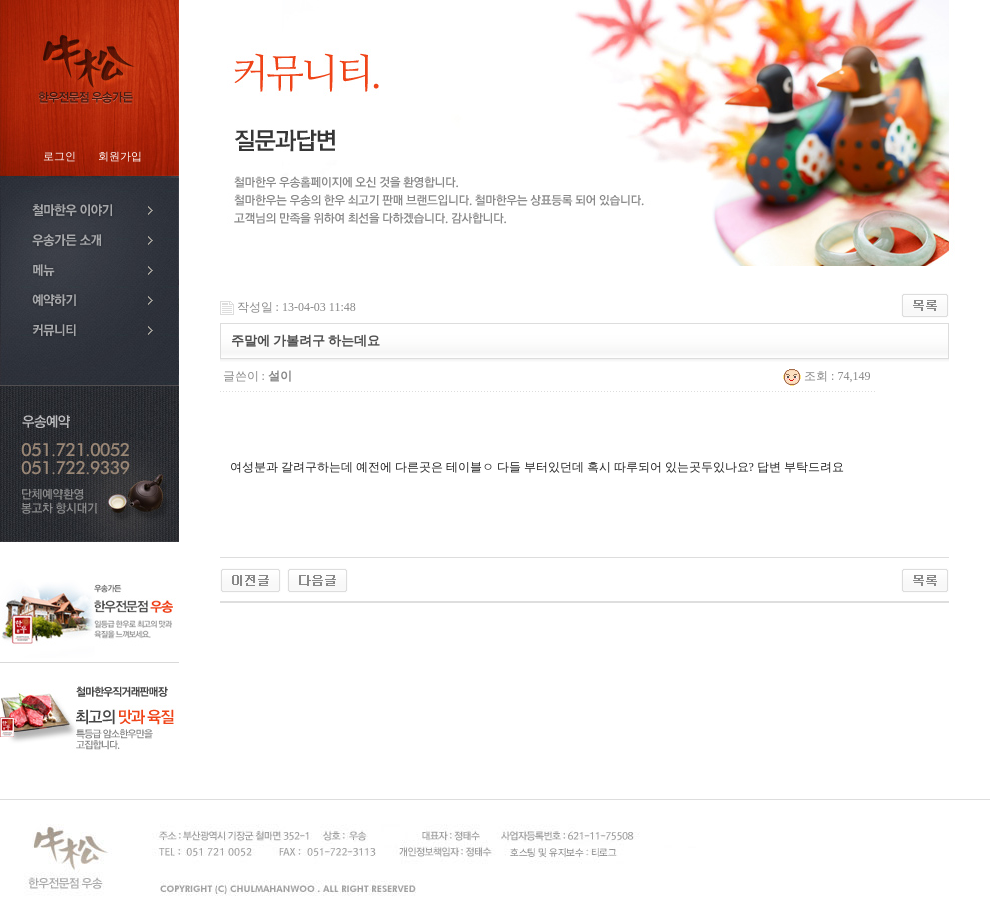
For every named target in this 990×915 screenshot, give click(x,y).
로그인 (59, 156)
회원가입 (120, 156)
